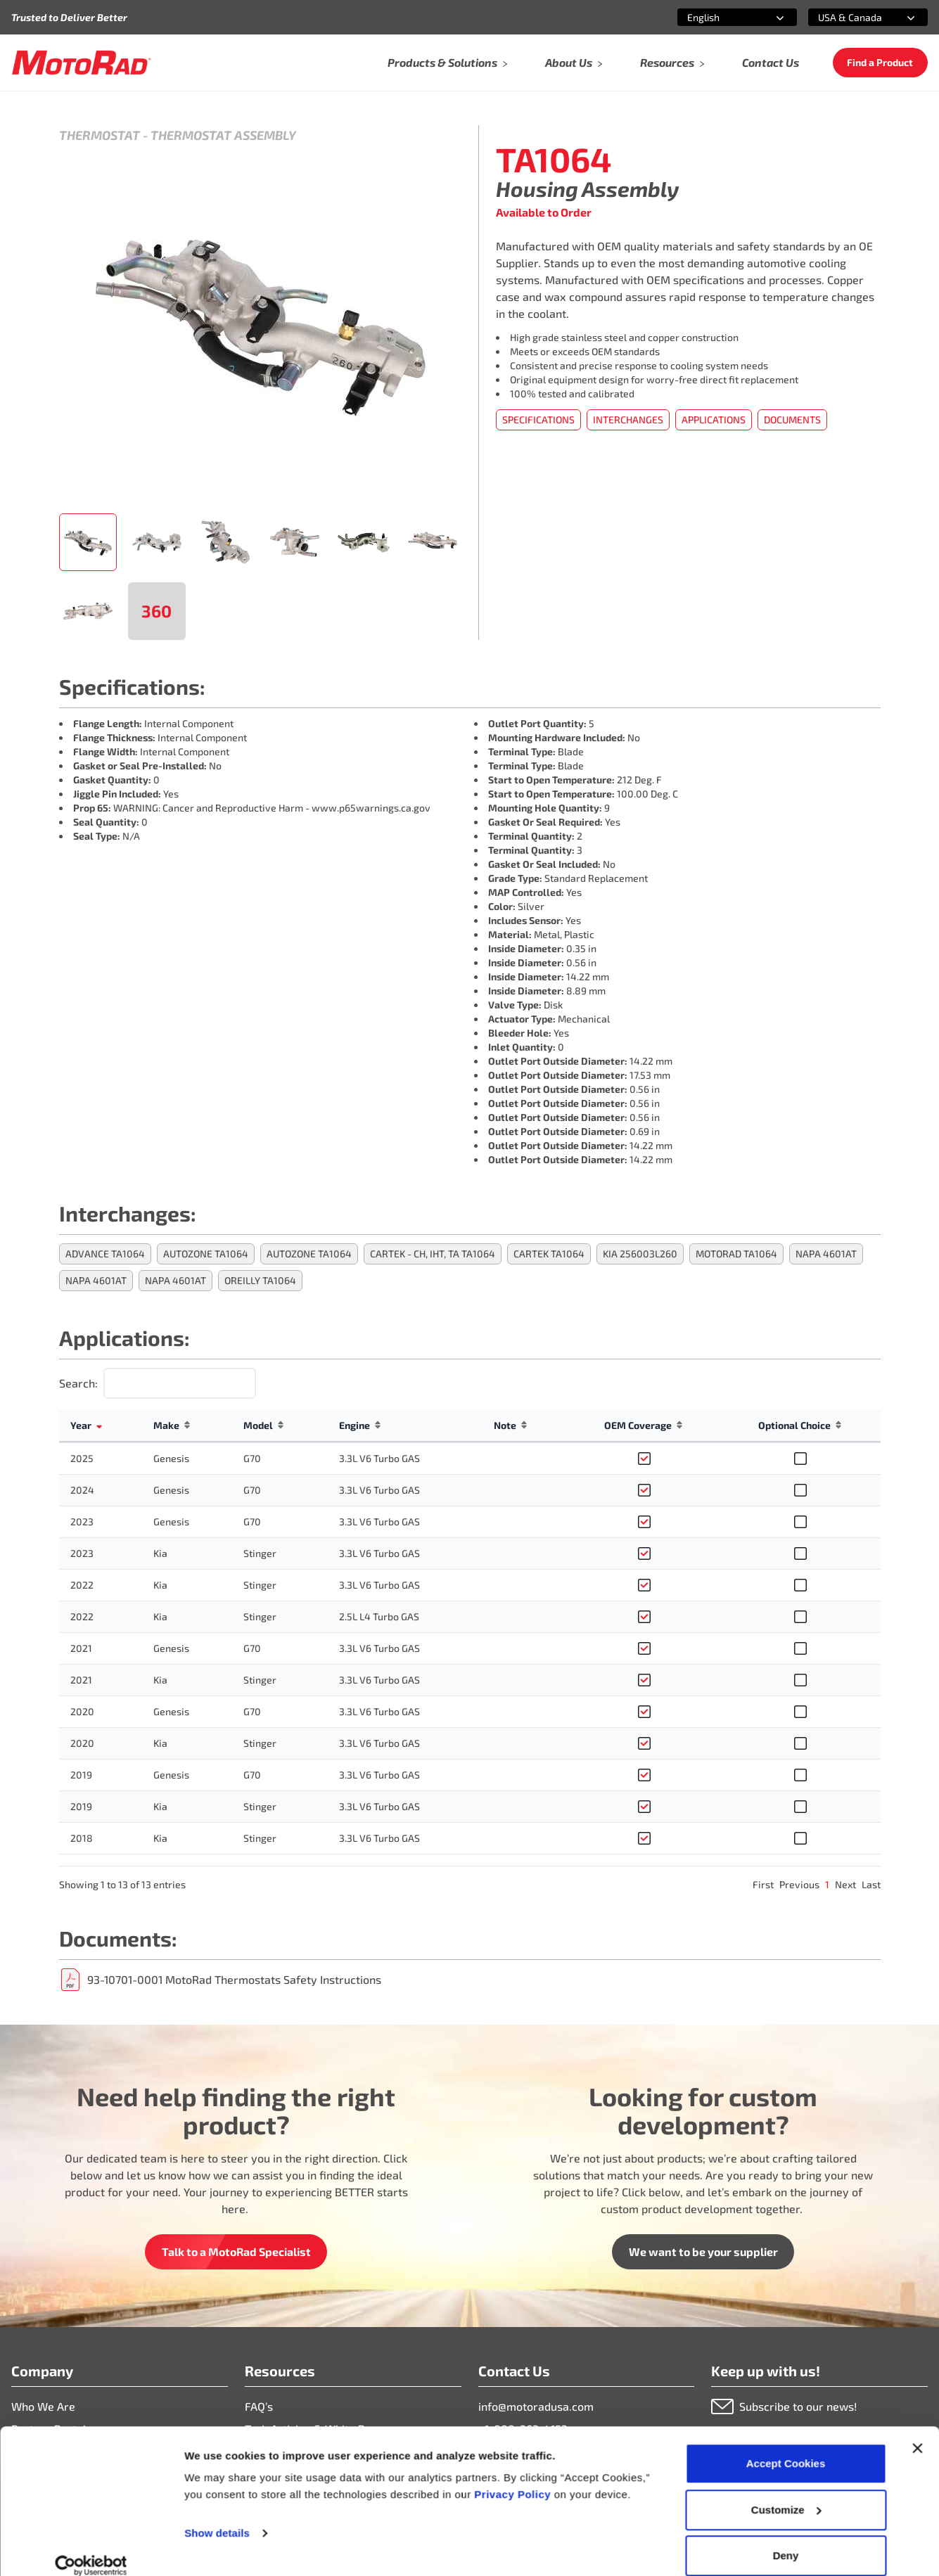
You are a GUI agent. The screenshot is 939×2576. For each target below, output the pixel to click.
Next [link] (845, 1884)
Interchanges (628, 419)
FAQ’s (259, 2406)
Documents (792, 419)
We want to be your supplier (703, 2251)
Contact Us (770, 62)
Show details (217, 2516)
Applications (714, 419)
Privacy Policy (514, 2477)
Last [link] (871, 1884)
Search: (78, 1383)
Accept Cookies (786, 2446)
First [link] (763, 1884)
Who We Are (43, 2406)
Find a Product (880, 62)
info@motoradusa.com (536, 2406)
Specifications (538, 419)
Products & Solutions (448, 62)
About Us (574, 62)
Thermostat (99, 135)
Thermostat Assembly (223, 135)
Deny (786, 2538)
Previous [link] (799, 1884)
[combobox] (720, 17)
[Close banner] (917, 2431)
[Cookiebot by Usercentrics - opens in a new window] (91, 2548)
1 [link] (827, 1884)
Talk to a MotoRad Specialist (236, 2251)
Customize (786, 2493)
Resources (672, 62)
